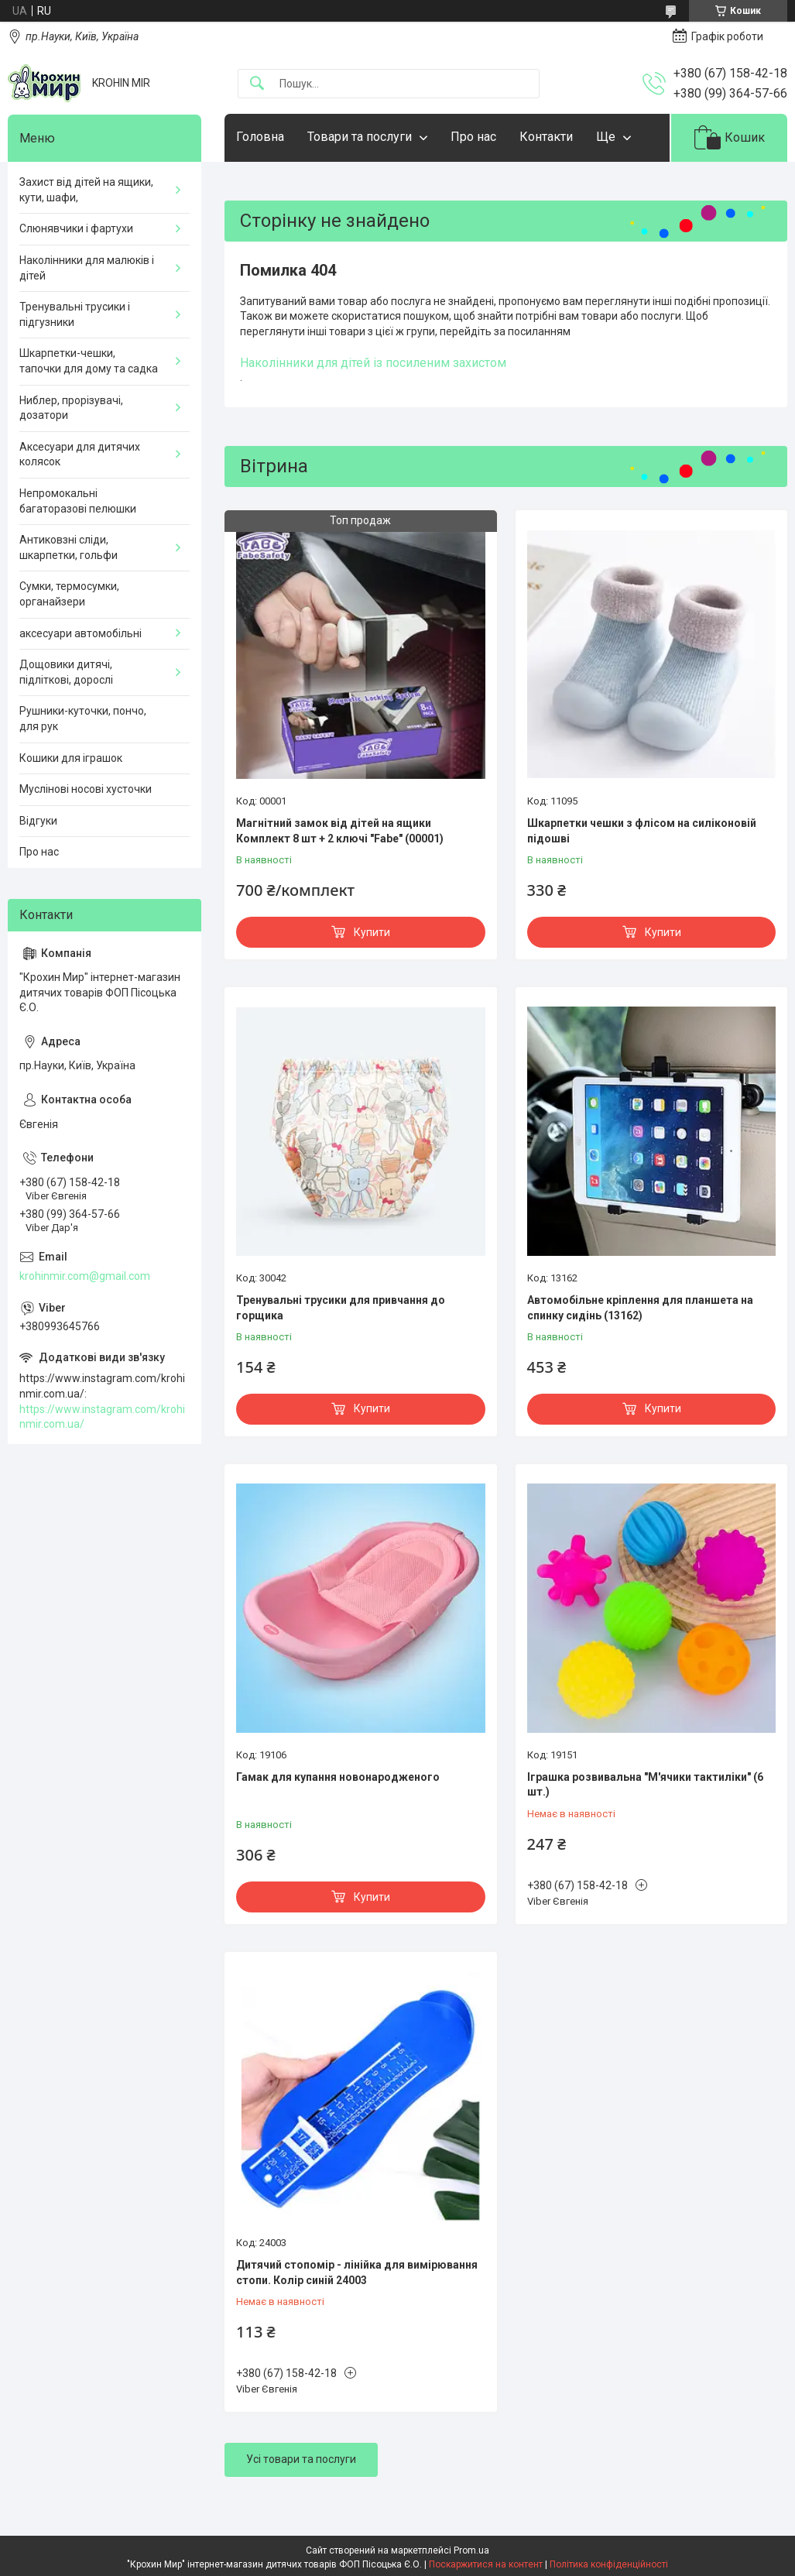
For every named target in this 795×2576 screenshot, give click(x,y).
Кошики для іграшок (70, 758)
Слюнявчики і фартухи (76, 228)
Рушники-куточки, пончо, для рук (82, 718)
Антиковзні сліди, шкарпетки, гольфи (68, 547)
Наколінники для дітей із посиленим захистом (373, 362)
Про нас (473, 136)
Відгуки (38, 821)
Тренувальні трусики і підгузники (74, 314)
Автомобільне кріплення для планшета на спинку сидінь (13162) (640, 1308)
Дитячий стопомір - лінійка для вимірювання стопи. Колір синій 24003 (357, 2272)
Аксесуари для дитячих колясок (79, 454)
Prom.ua (471, 2550)
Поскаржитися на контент (486, 2564)
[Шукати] (257, 84)
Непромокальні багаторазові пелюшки (77, 501)
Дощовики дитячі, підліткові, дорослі (66, 672)
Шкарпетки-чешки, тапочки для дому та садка (88, 361)
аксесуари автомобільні (80, 633)
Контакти (546, 136)
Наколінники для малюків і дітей (86, 268)
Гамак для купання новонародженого (338, 1777)
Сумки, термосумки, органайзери (69, 594)
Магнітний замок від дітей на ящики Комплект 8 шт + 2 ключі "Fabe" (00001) (340, 831)
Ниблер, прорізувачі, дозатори (71, 408)
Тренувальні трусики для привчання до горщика (340, 1308)
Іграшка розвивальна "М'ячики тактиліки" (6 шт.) (645, 1785)
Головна (260, 136)
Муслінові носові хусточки (85, 789)
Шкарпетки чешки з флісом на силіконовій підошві (641, 831)
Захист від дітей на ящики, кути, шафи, (86, 190)
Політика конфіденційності (609, 2564)
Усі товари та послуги (301, 2459)
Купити (372, 932)
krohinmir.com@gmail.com (84, 1276)
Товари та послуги (359, 136)
